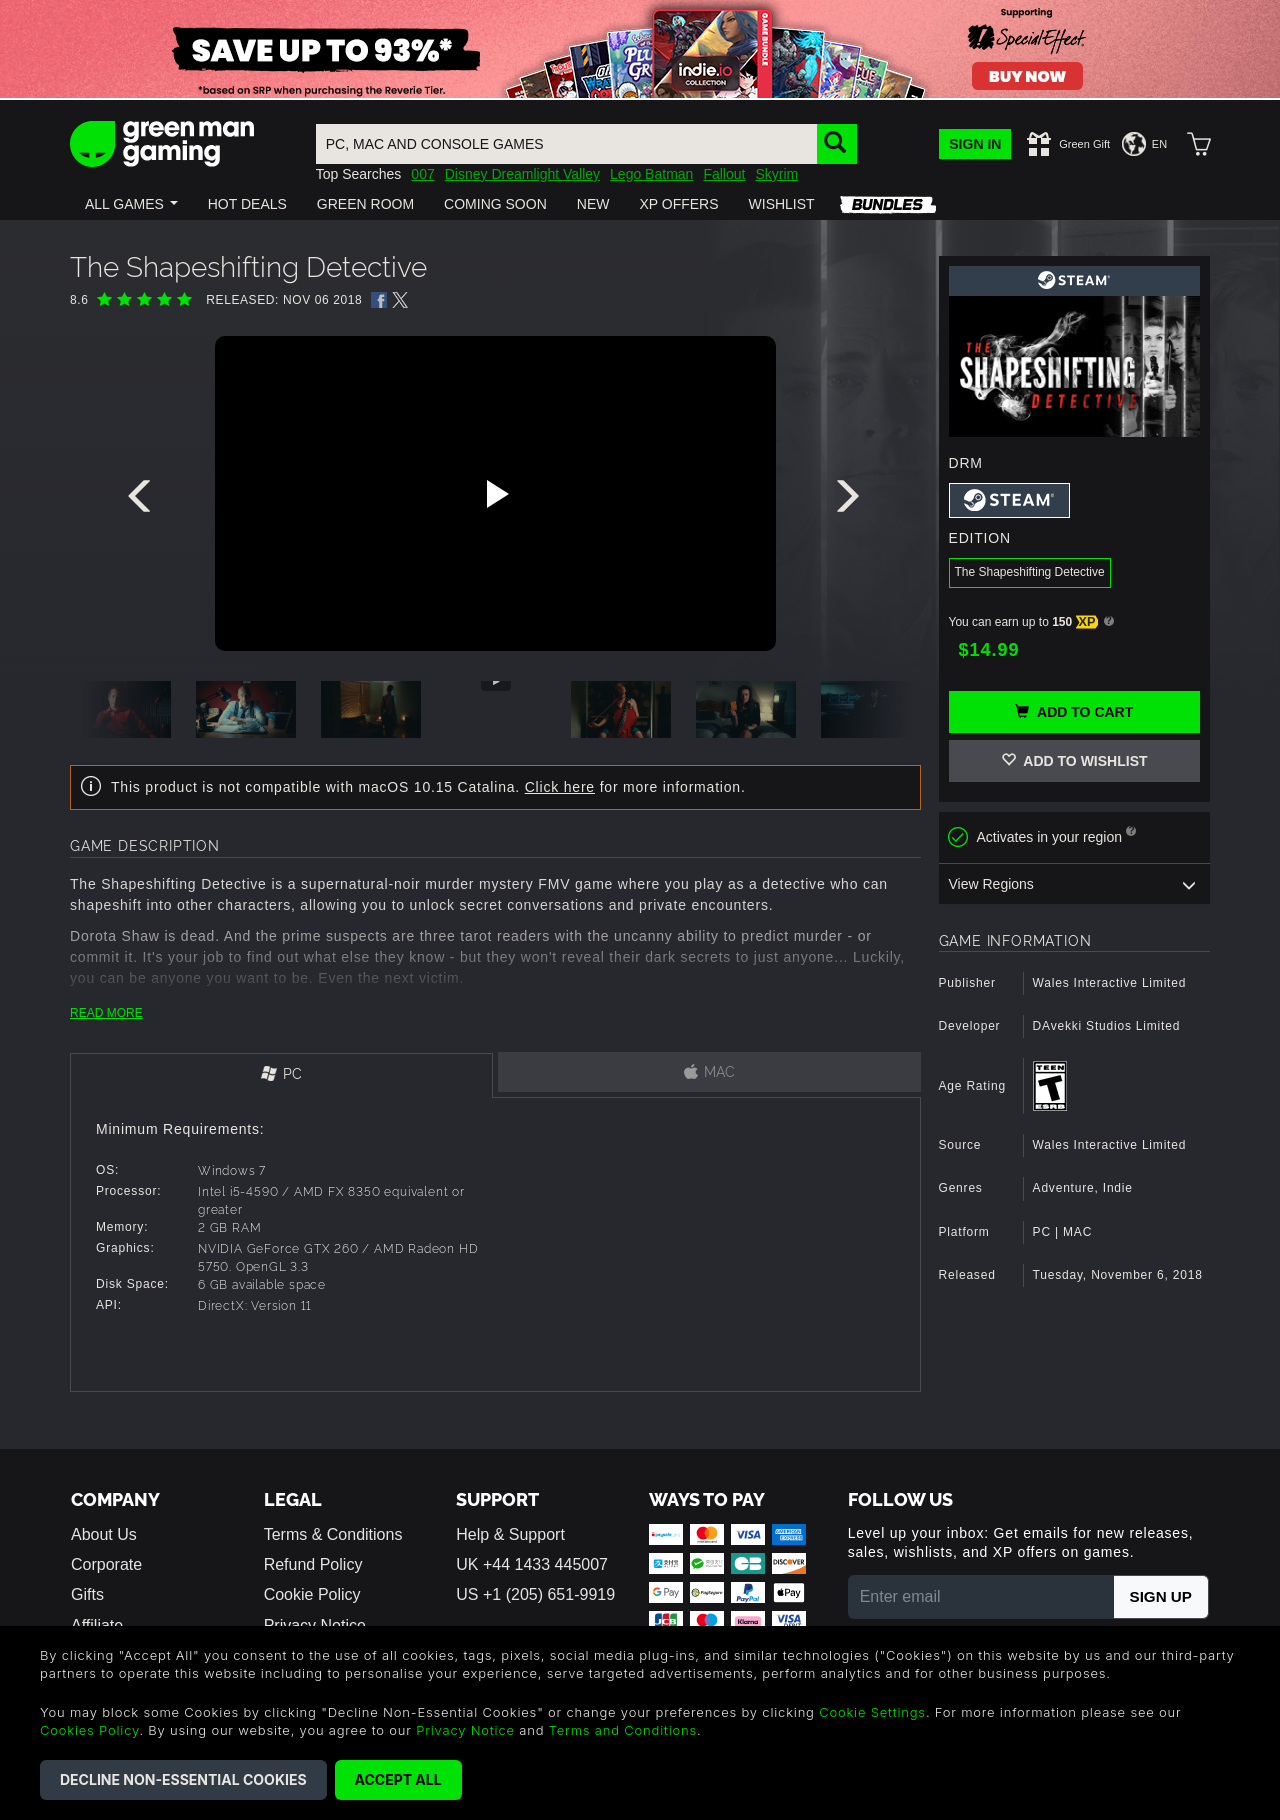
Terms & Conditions (333, 1534)
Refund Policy (313, 1564)
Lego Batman (651, 174)
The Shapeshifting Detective (1030, 572)
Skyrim (776, 174)
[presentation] (143, 501)
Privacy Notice (465, 1730)
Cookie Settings (872, 1712)
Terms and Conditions (623, 1730)
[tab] (281, 1075)
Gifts (87, 1594)
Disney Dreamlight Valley (522, 174)
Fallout (724, 174)
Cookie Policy (312, 1594)
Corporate (106, 1564)
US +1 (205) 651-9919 (535, 1594)
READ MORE (106, 1013)
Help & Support (510, 1534)
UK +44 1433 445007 (532, 1564)
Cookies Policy (89, 1730)
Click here (560, 787)
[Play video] (495, 494)
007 (422, 174)
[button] (131, 204)
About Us (104, 1534)
